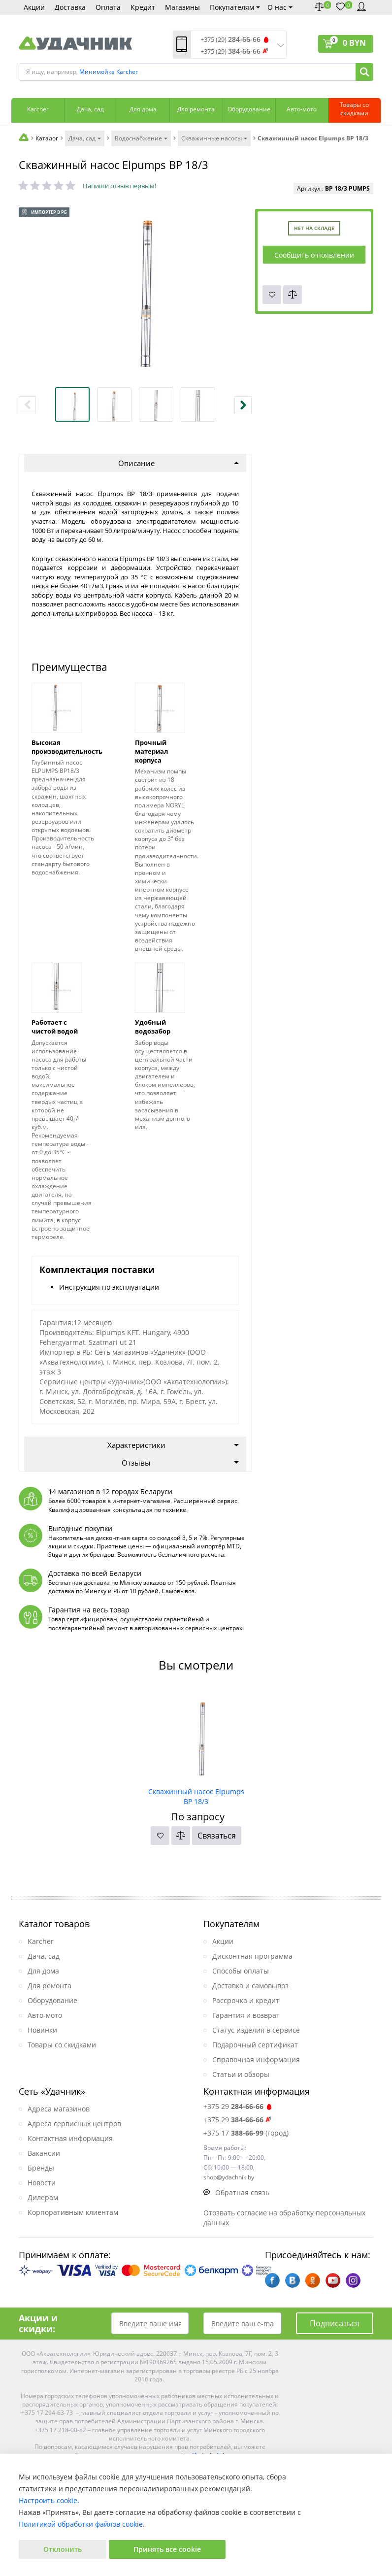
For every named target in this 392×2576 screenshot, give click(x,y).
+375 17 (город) (246, 2133)
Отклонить (62, 2549)
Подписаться (334, 2323)
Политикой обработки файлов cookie (81, 2524)
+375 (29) (230, 39)
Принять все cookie (167, 2549)
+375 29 (238, 2106)
